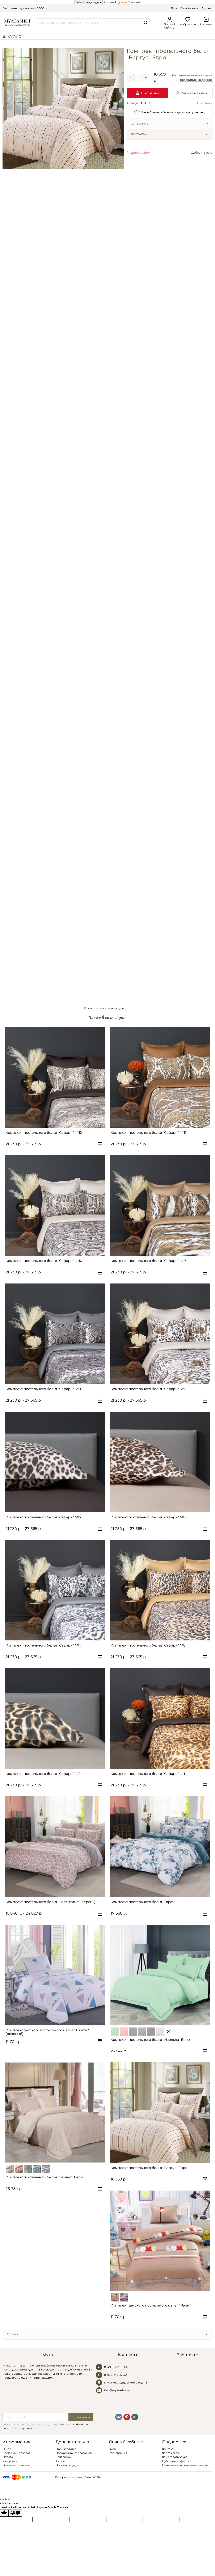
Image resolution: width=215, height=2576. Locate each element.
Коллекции (64, 2457)
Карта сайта (170, 2453)
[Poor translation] (15, 2513)
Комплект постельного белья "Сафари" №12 (44, 1133)
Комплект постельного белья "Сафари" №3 (148, 1645)
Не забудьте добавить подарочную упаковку (173, 112)
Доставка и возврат (16, 2453)
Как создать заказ (174, 2457)
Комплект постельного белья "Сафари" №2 (43, 1774)
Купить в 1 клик (191, 93)
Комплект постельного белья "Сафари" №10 (44, 1261)
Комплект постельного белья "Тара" (142, 1902)
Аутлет (206, 8)
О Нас (7, 2449)
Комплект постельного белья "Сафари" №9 (148, 1261)
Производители (67, 2449)
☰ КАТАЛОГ (13, 36)
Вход (112, 2449)
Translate (131, 2)
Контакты (169, 2449)
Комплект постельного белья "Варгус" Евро (149, 2168)
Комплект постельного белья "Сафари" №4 (43, 1645)
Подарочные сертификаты (74, 2453)
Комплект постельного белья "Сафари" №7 (148, 1389)
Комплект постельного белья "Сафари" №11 (148, 1133)
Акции (60, 2461)
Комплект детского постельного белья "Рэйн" (151, 2305)
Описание (139, 123)
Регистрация (118, 2453)
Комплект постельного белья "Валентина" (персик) (50, 1902)
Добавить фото (201, 152)
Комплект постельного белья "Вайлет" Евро (44, 2177)
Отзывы (12, 2334)
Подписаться (80, 2417)
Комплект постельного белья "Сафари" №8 (43, 1389)
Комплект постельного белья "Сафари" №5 (148, 1517)
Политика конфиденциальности (185, 2465)
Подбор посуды (67, 2465)
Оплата (8, 2457)
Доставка (139, 134)
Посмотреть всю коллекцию (104, 1008)
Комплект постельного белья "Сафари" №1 (148, 1774)
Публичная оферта (175, 2461)
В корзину (147, 93)
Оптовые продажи (16, 2465)
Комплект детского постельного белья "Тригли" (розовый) (47, 2032)
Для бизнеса (189, 8)
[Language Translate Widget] (88, 2)
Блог (174, 8)
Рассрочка (10, 2461)
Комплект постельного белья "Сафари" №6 (43, 1517)
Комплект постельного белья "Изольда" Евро (150, 2040)
